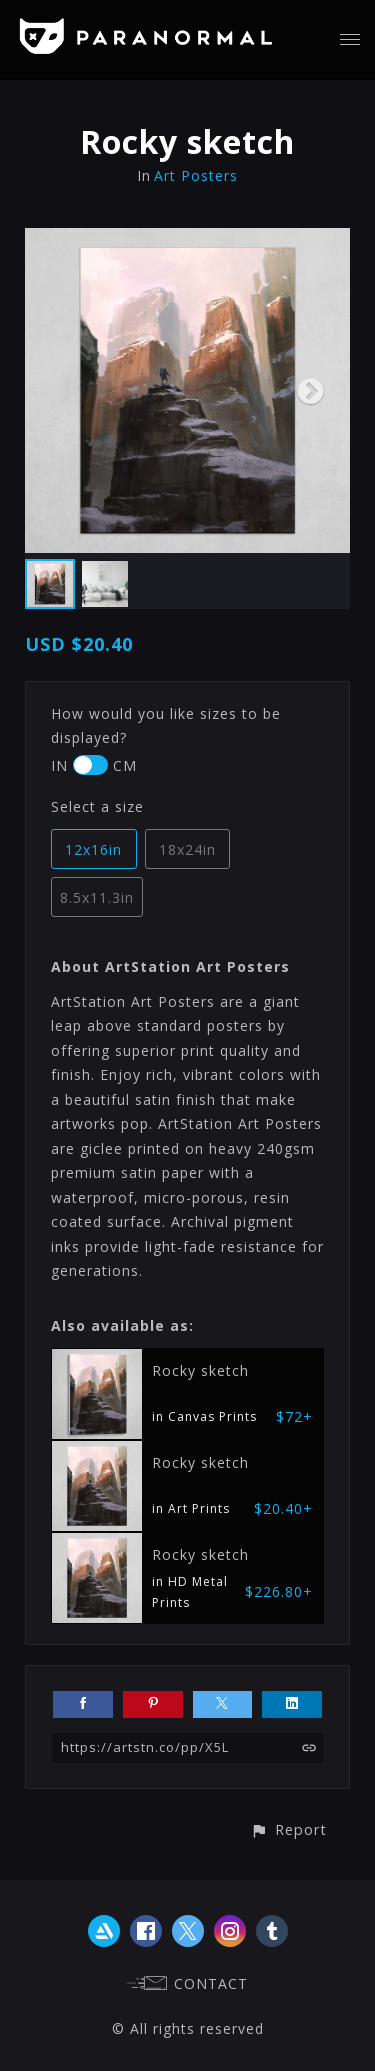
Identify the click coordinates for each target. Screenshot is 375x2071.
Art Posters (196, 175)
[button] (288, 1829)
